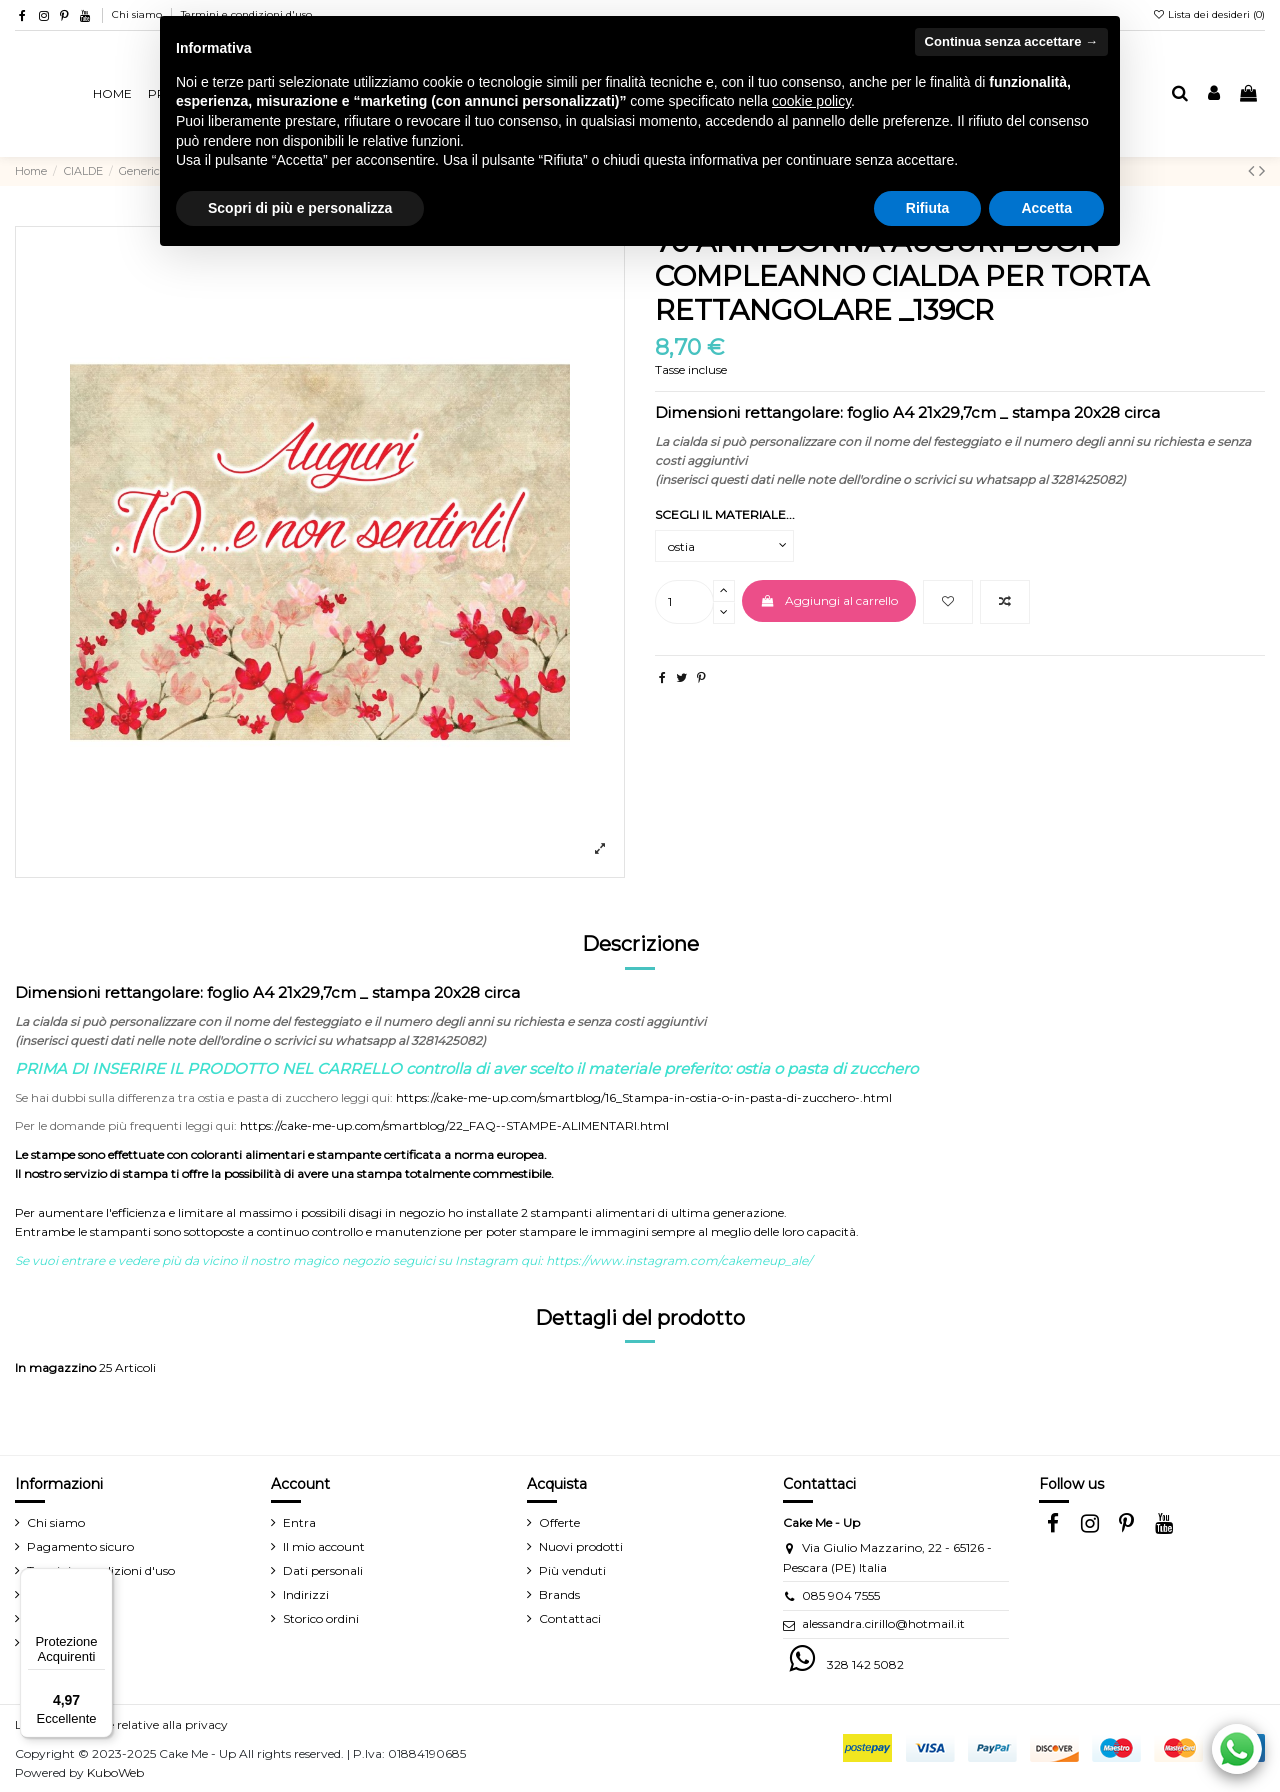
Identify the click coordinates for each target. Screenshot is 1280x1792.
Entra (299, 1522)
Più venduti (572, 1570)
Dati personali (323, 1570)
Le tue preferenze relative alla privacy (121, 1724)
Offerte (559, 1522)
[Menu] (101, 1580)
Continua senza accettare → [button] (1011, 41)
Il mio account (324, 1546)
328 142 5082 (865, 1664)
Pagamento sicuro (80, 1546)
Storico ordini (321, 1618)
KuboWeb (115, 1772)
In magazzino (55, 1367)
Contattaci (570, 1618)
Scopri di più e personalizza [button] (300, 208)
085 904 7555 (841, 1595)
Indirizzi (306, 1594)
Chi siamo (138, 14)
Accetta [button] (1046, 208)
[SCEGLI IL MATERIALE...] (724, 546)
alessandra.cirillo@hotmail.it (883, 1623)
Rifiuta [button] (928, 208)
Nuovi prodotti (581, 1546)
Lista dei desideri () (1208, 14)
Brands (559, 1594)
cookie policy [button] (811, 101)
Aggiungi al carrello (828, 600)
